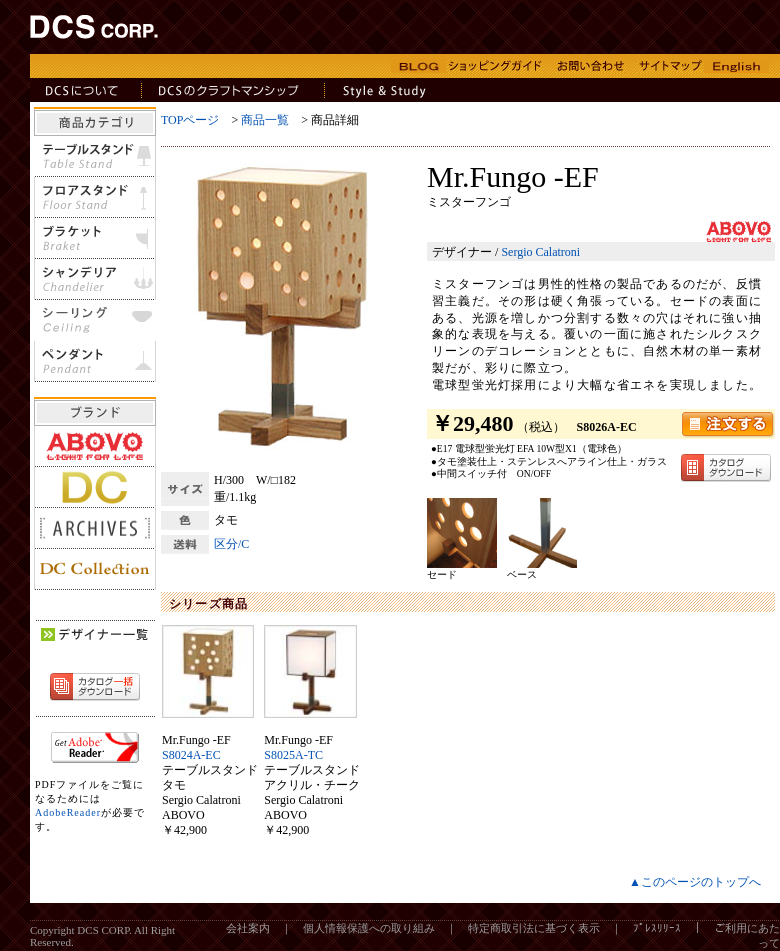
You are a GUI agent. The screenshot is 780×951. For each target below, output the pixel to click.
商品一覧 (265, 120)
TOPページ (190, 120)
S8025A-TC (293, 755)
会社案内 (248, 928)
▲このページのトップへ (695, 882)
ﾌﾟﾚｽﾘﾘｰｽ (657, 928)
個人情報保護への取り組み (369, 928)
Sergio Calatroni (540, 252)
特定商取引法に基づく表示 (534, 928)
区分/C (231, 544)
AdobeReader (68, 812)
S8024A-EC (191, 755)
